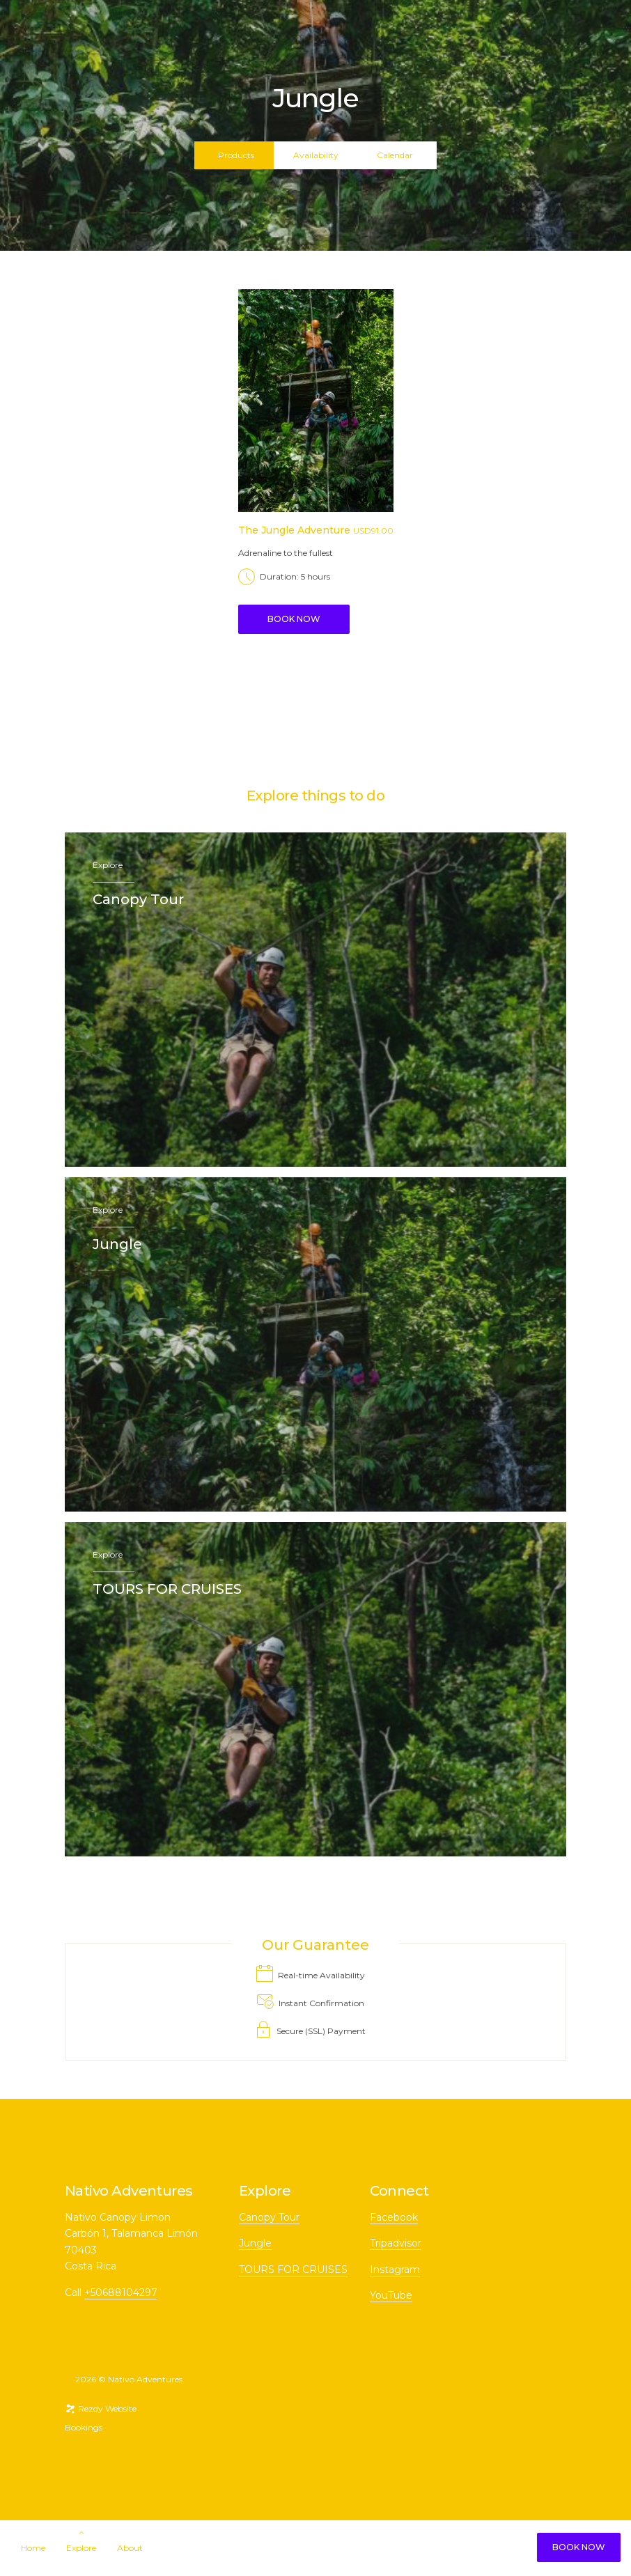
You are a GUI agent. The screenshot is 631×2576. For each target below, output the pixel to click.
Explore (81, 2548)
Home (33, 2548)
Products (236, 155)
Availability (315, 155)
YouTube (391, 2295)
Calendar (395, 155)
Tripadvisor (395, 2243)
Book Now (578, 2547)
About (130, 2548)
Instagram (395, 2269)
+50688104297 (120, 2292)
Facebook (394, 2217)
